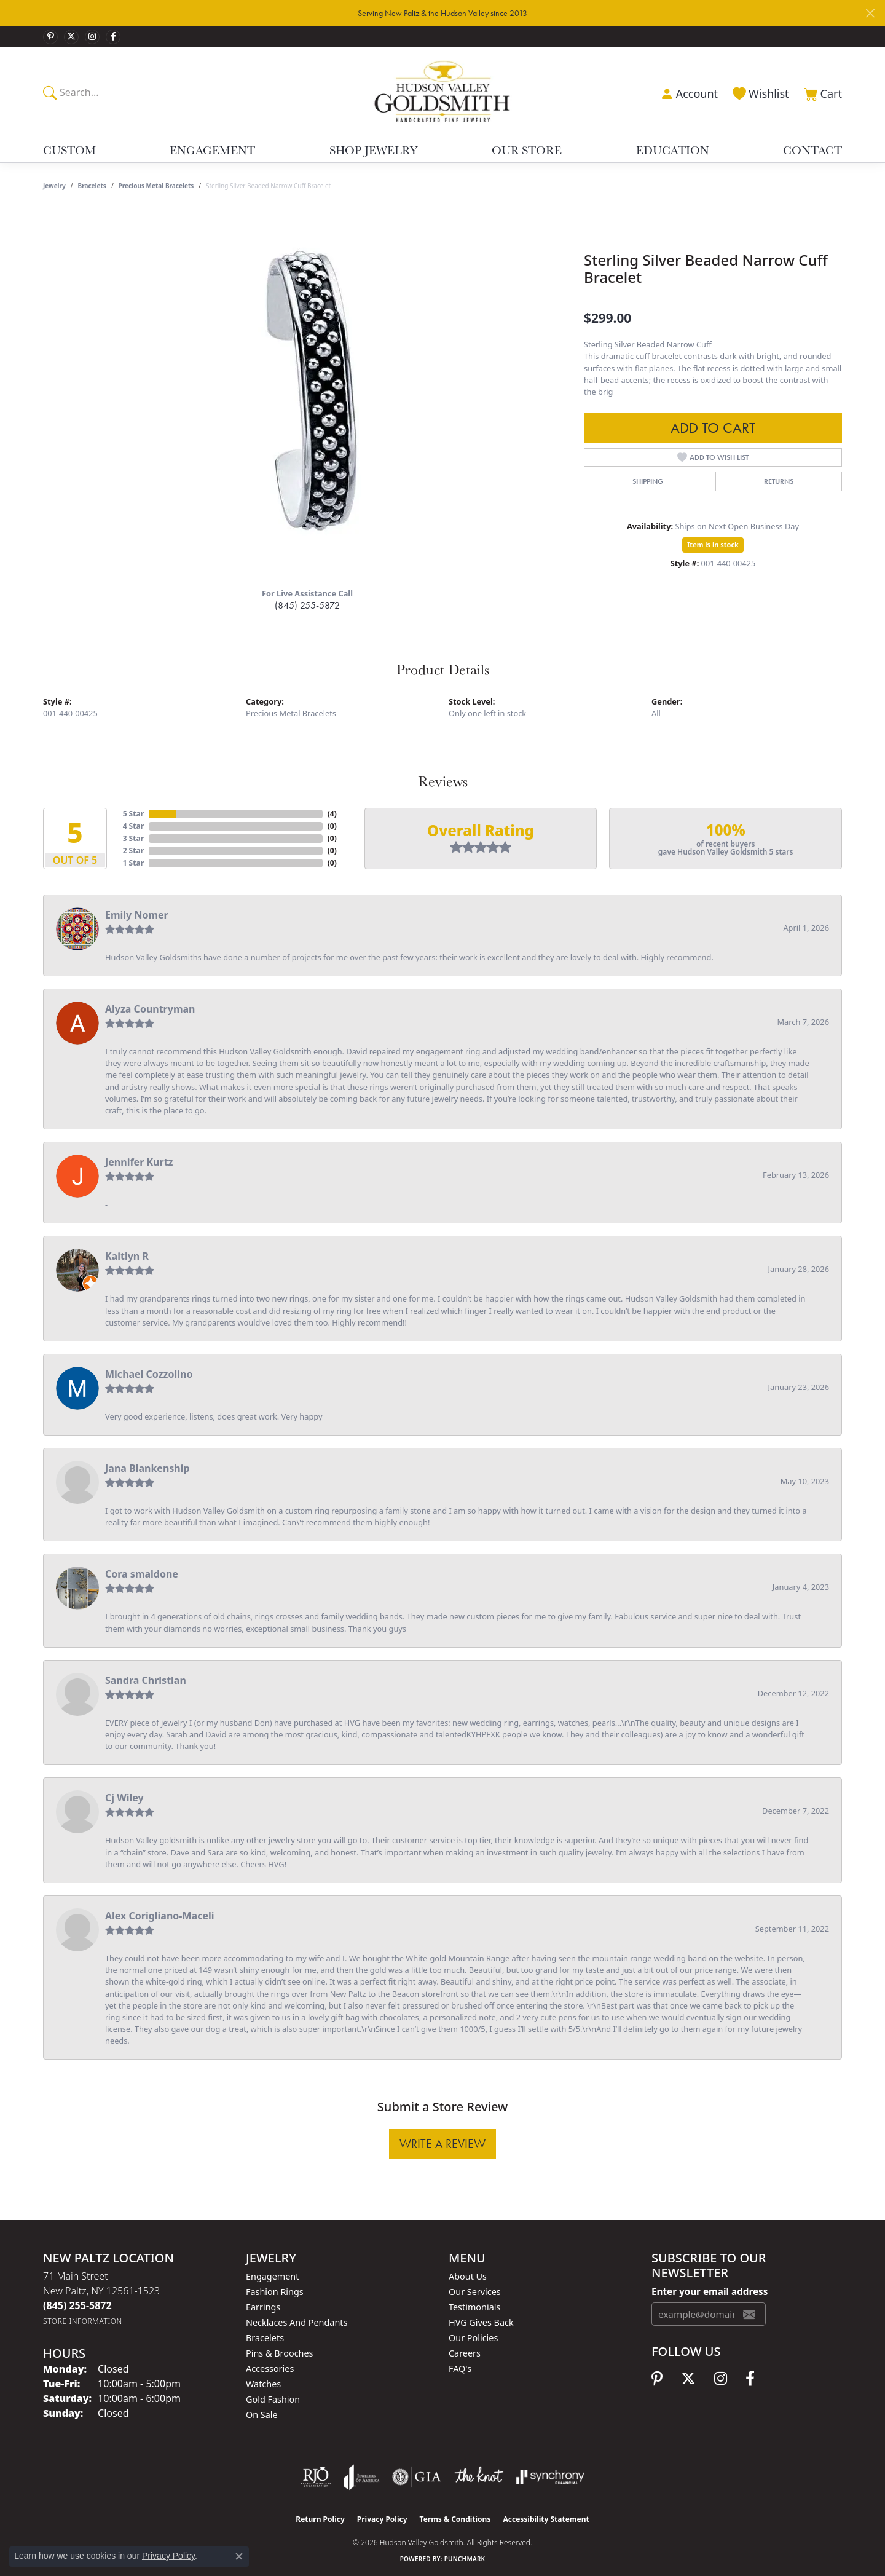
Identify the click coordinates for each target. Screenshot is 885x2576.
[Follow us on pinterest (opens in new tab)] (50, 37)
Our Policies (473, 2338)
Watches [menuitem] (263, 2384)
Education (672, 150)
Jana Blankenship (147, 1468)
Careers (465, 2353)
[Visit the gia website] (416, 2477)
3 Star (133, 838)
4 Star (133, 826)
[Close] (870, 13)
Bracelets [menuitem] (265, 2338)
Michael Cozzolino (148, 1374)
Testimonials (474, 2307)
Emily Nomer (136, 915)
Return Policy (320, 2519)
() (332, 813)
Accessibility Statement (546, 2519)
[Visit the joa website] (361, 2477)
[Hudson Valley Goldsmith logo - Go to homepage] (443, 92)
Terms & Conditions (455, 2519)
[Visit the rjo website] (316, 2477)
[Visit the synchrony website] (550, 2477)
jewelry (54, 185)
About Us (468, 2276)
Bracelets (92, 185)
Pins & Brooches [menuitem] (279, 2353)
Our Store (527, 150)
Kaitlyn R (127, 1256)
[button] (688, 92)
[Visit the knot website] (479, 2477)
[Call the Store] (77, 2305)
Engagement (212, 150)
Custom (69, 150)
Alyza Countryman (150, 1009)
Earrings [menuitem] (263, 2307)
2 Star (133, 850)
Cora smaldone (141, 1574)
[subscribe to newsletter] (749, 2314)
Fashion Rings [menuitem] (275, 2291)
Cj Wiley (124, 1797)
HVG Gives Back (481, 2322)
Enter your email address (709, 2291)
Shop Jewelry (373, 150)
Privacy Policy (382, 2519)
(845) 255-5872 (307, 605)
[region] (307, 393)
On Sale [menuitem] (262, 2414)
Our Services (475, 2291)
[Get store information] (82, 2321)
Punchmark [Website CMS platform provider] (465, 2558)
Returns (778, 481)
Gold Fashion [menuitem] (273, 2399)
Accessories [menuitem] (270, 2368)
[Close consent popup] (239, 2556)
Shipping (647, 481)
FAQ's (460, 2368)
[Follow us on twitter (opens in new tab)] (71, 37)
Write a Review (442, 2144)
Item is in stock (713, 544)
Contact (812, 150)
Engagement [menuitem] (272, 2276)
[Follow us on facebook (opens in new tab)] (113, 37)
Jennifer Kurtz (139, 1162)
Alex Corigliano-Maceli (159, 1915)
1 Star (133, 863)
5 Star (133, 813)
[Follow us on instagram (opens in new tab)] (92, 37)
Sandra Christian (145, 1680)
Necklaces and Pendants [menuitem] (296, 2322)
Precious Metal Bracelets (156, 185)
